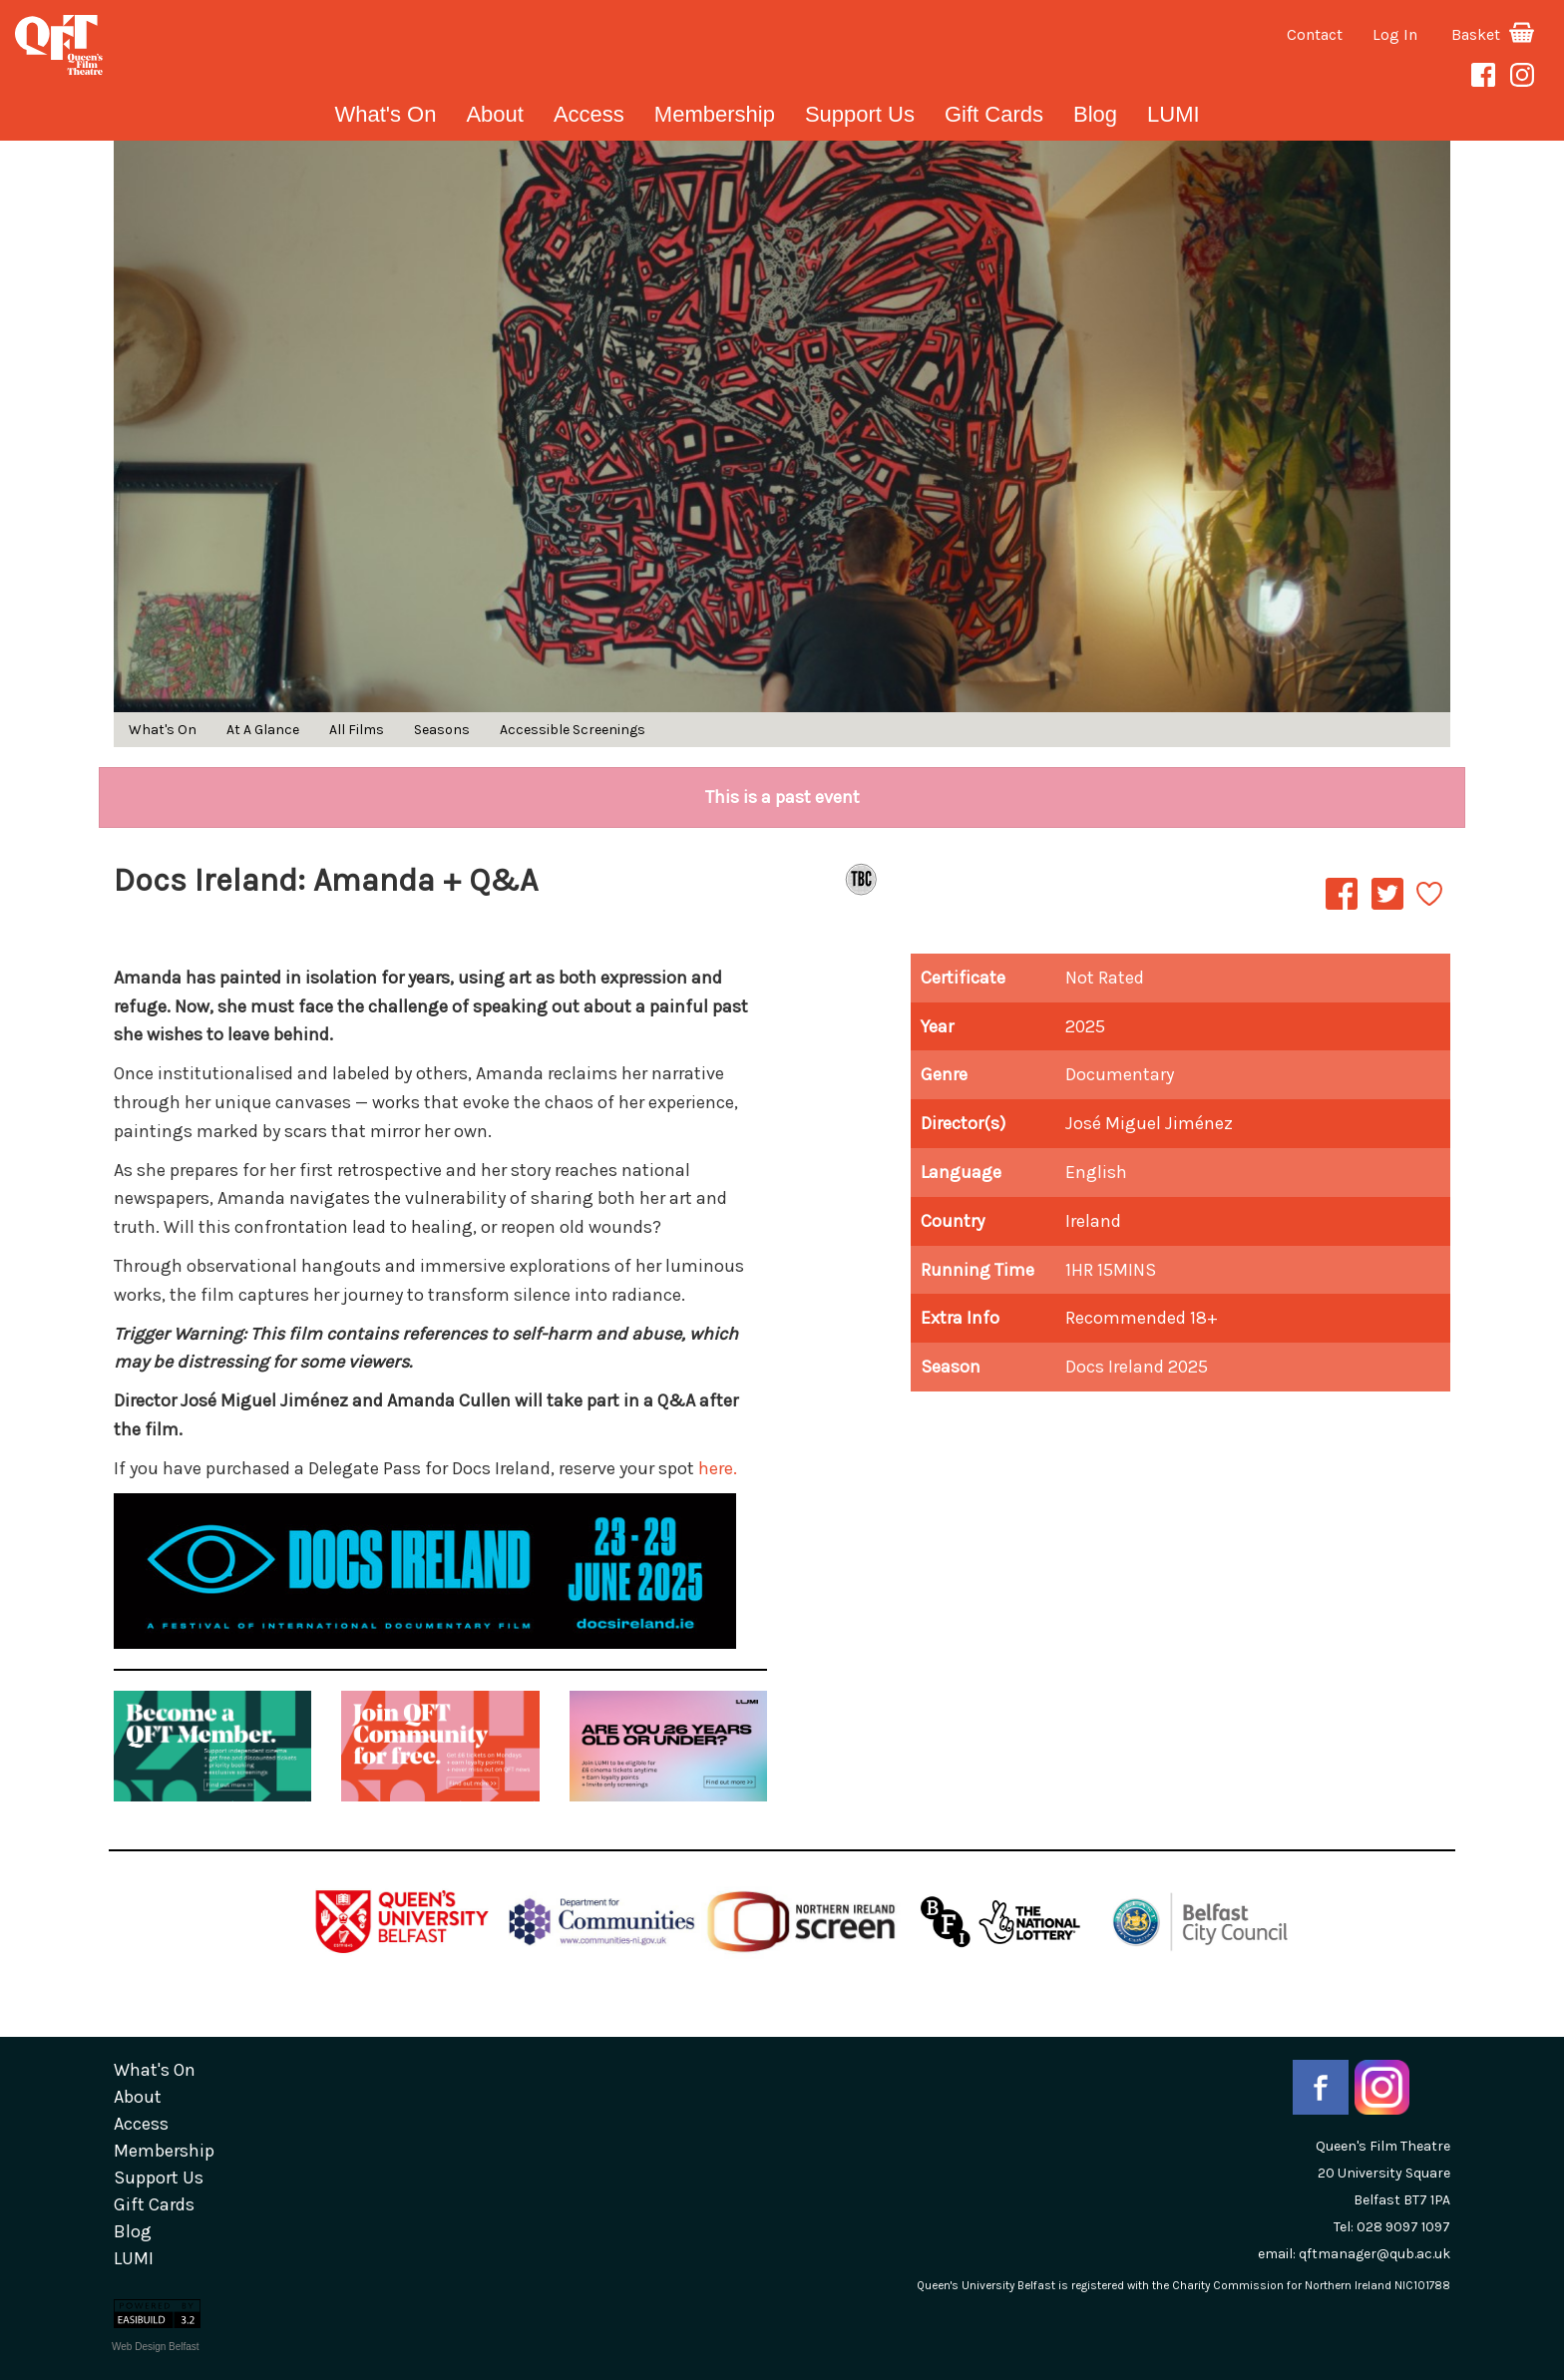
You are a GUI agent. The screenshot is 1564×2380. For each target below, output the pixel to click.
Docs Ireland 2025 (1136, 1367)
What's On (385, 114)
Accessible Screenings (572, 729)
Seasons (442, 729)
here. (717, 1468)
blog (1095, 114)
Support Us (860, 114)
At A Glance (262, 729)
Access (589, 114)
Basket (1492, 34)
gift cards (994, 114)
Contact (1315, 34)
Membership (714, 114)
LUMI (1173, 114)
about (495, 114)
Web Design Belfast (155, 2346)
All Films (356, 729)
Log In (1394, 34)
